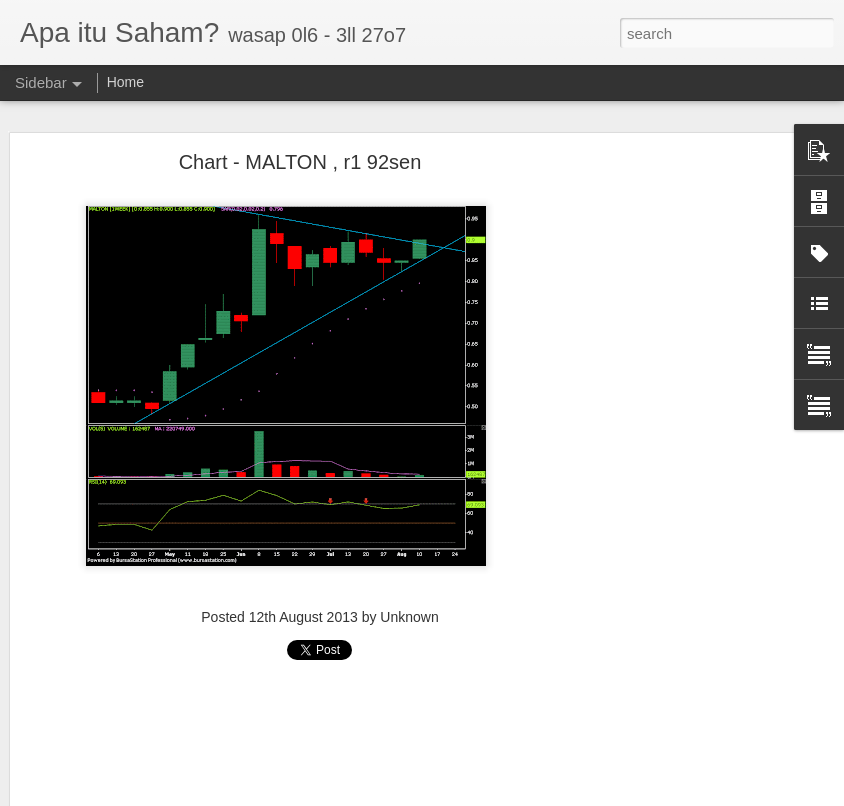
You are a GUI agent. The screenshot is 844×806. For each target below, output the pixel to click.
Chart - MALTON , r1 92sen (300, 162)
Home (125, 82)
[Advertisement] (672, 476)
